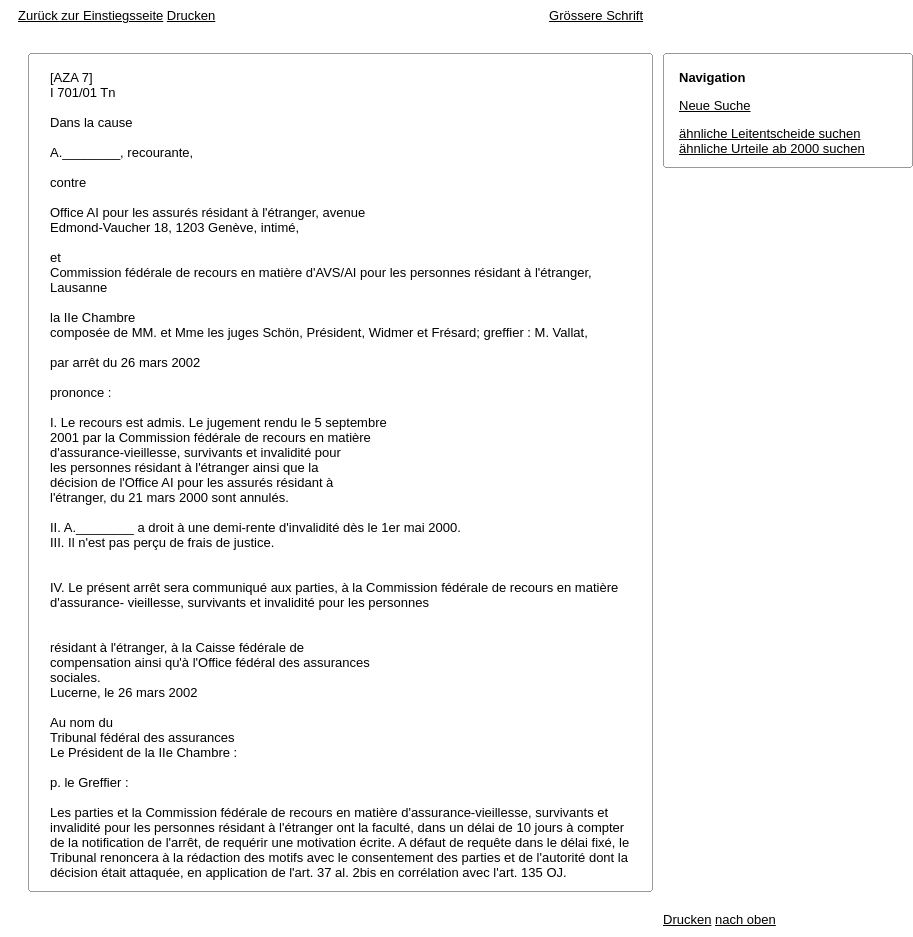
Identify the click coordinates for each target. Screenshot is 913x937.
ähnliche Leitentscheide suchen (769, 133)
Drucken (191, 15)
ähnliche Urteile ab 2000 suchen (772, 148)
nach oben (745, 919)
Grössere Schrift (596, 15)
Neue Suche (715, 105)
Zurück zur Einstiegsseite (90, 15)
